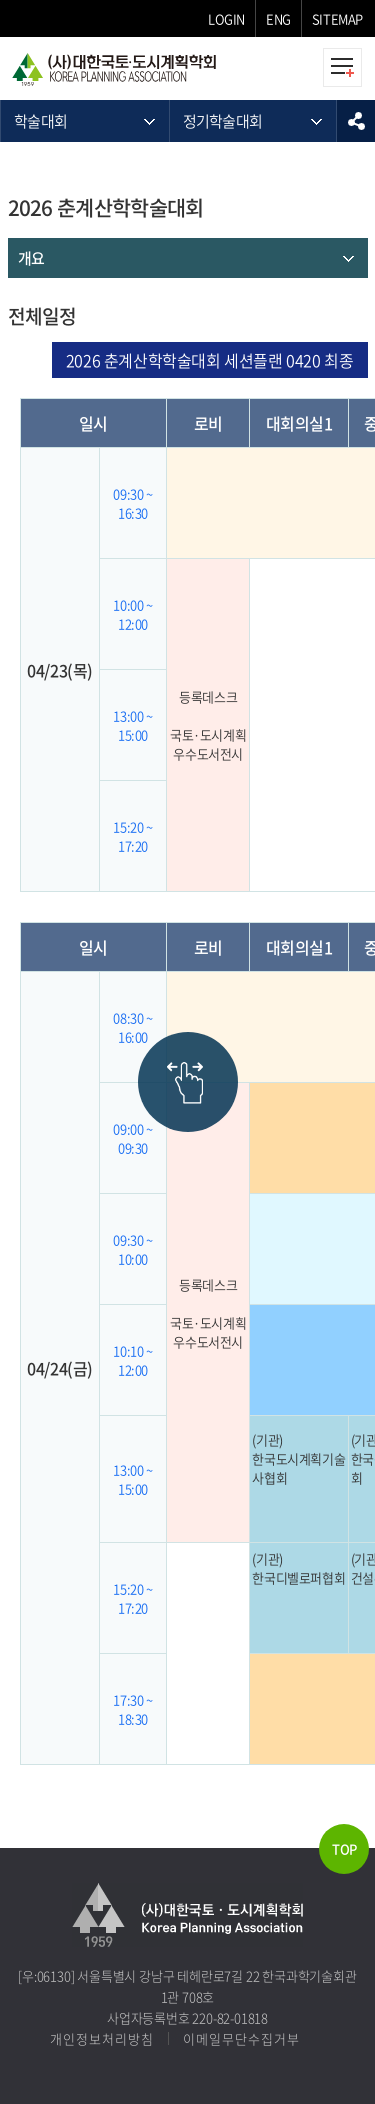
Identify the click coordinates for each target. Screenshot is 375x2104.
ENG (278, 18)
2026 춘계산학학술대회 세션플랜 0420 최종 (210, 360)
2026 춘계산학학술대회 (106, 207)
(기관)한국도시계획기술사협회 (298, 1458)
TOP (344, 1848)
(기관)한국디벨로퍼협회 (298, 1568)
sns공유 (356, 121)
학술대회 (40, 121)
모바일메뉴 (342, 67)
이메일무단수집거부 (241, 2038)
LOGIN (226, 18)
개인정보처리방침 (102, 2038)
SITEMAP (337, 18)
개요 (31, 258)
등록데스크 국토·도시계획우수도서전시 (208, 725)
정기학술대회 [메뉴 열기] (223, 121)
